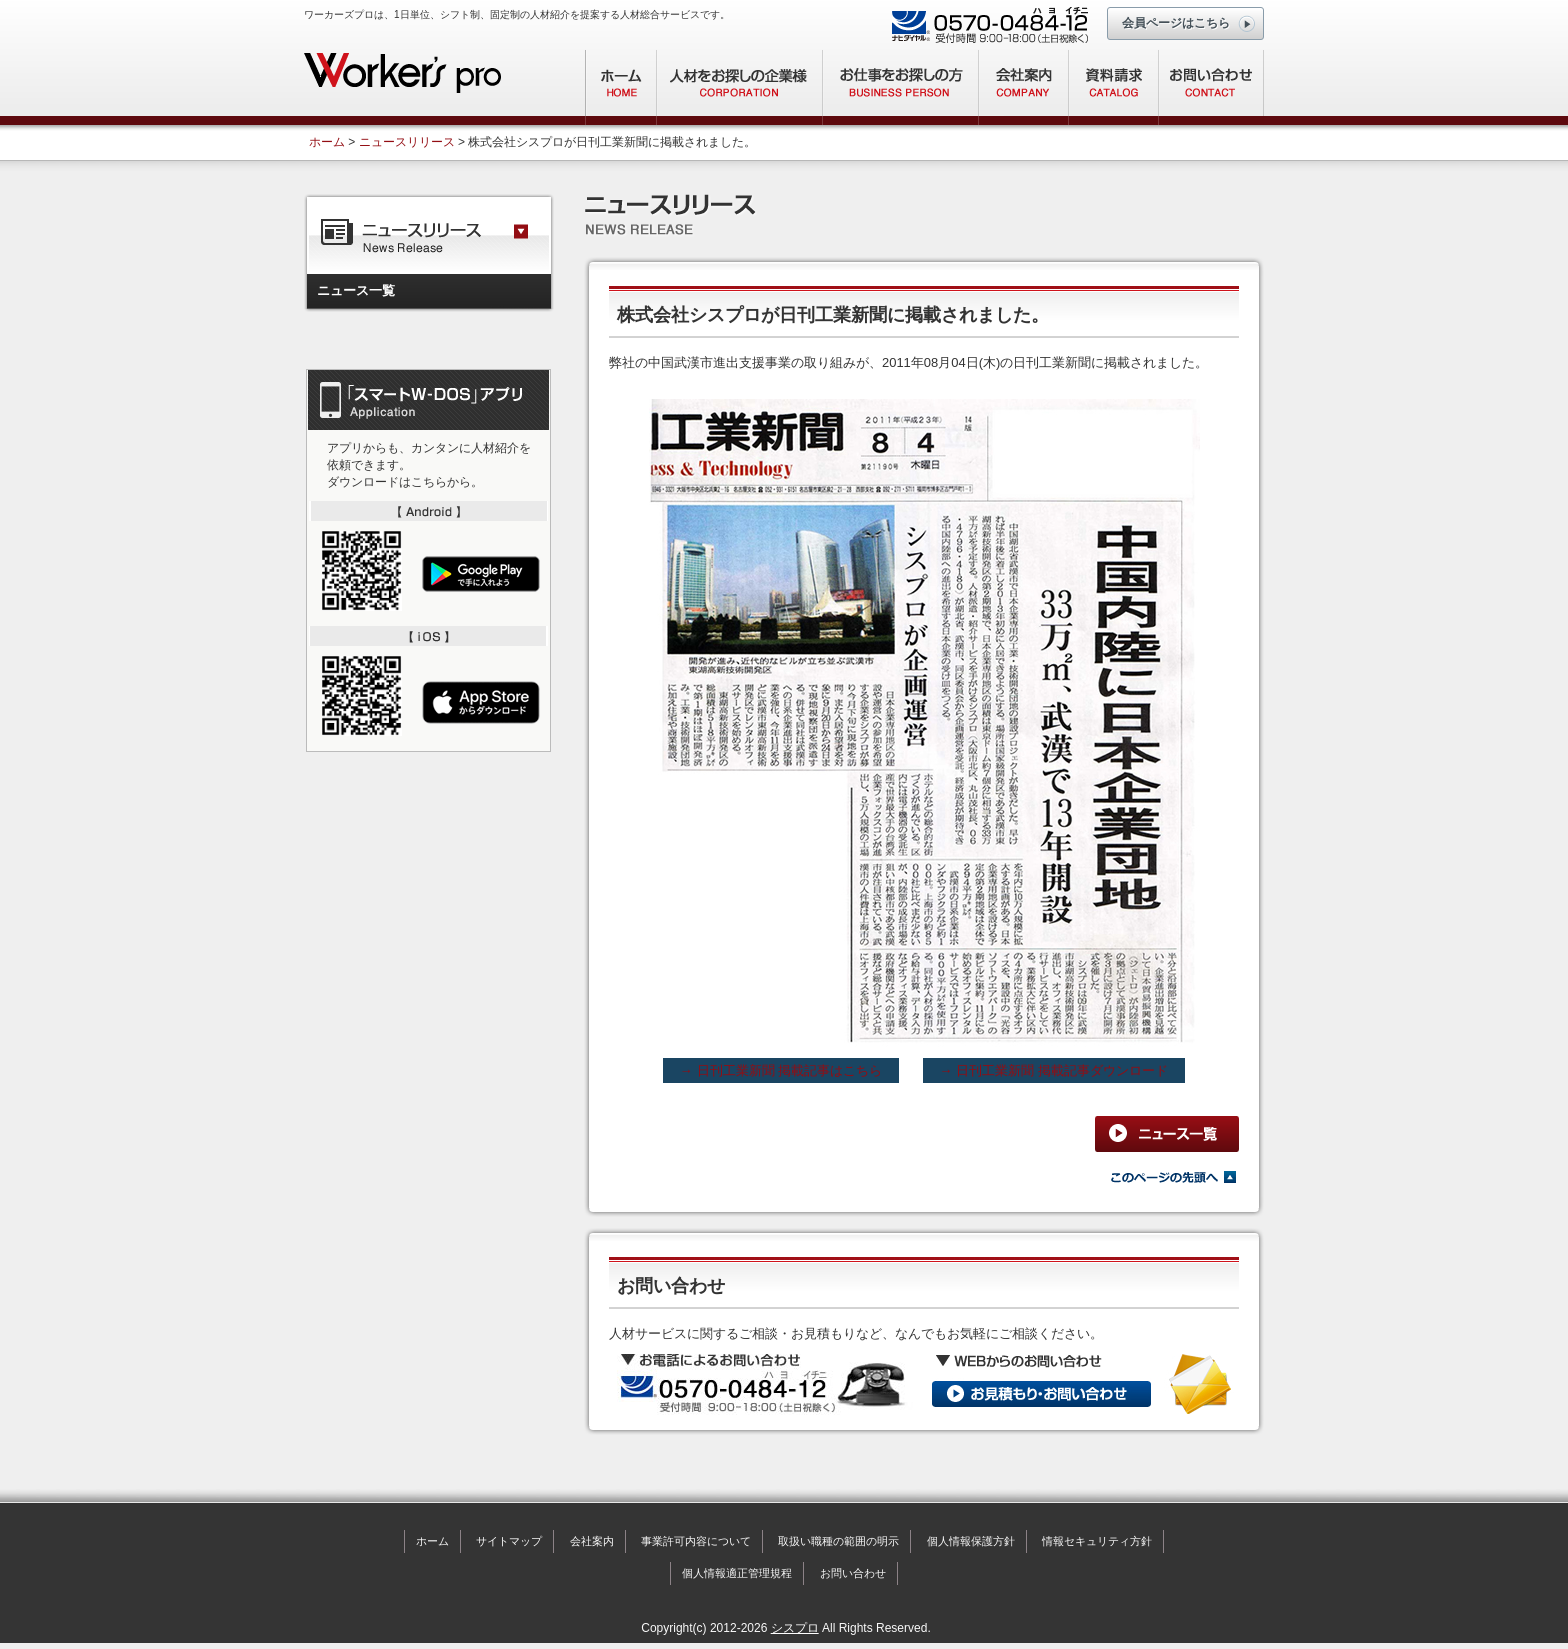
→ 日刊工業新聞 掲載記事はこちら (781, 1070)
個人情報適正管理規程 (737, 1573)
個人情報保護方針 (971, 1541)
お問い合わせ (853, 1573)
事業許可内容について (696, 1541)
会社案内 (592, 1541)
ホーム (327, 142)
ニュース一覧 (356, 290)
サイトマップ (509, 1541)
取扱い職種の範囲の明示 (838, 1541)
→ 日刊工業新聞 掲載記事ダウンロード (1054, 1070)
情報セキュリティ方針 (1097, 1541)
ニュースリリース (407, 142)
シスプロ (795, 1628)
